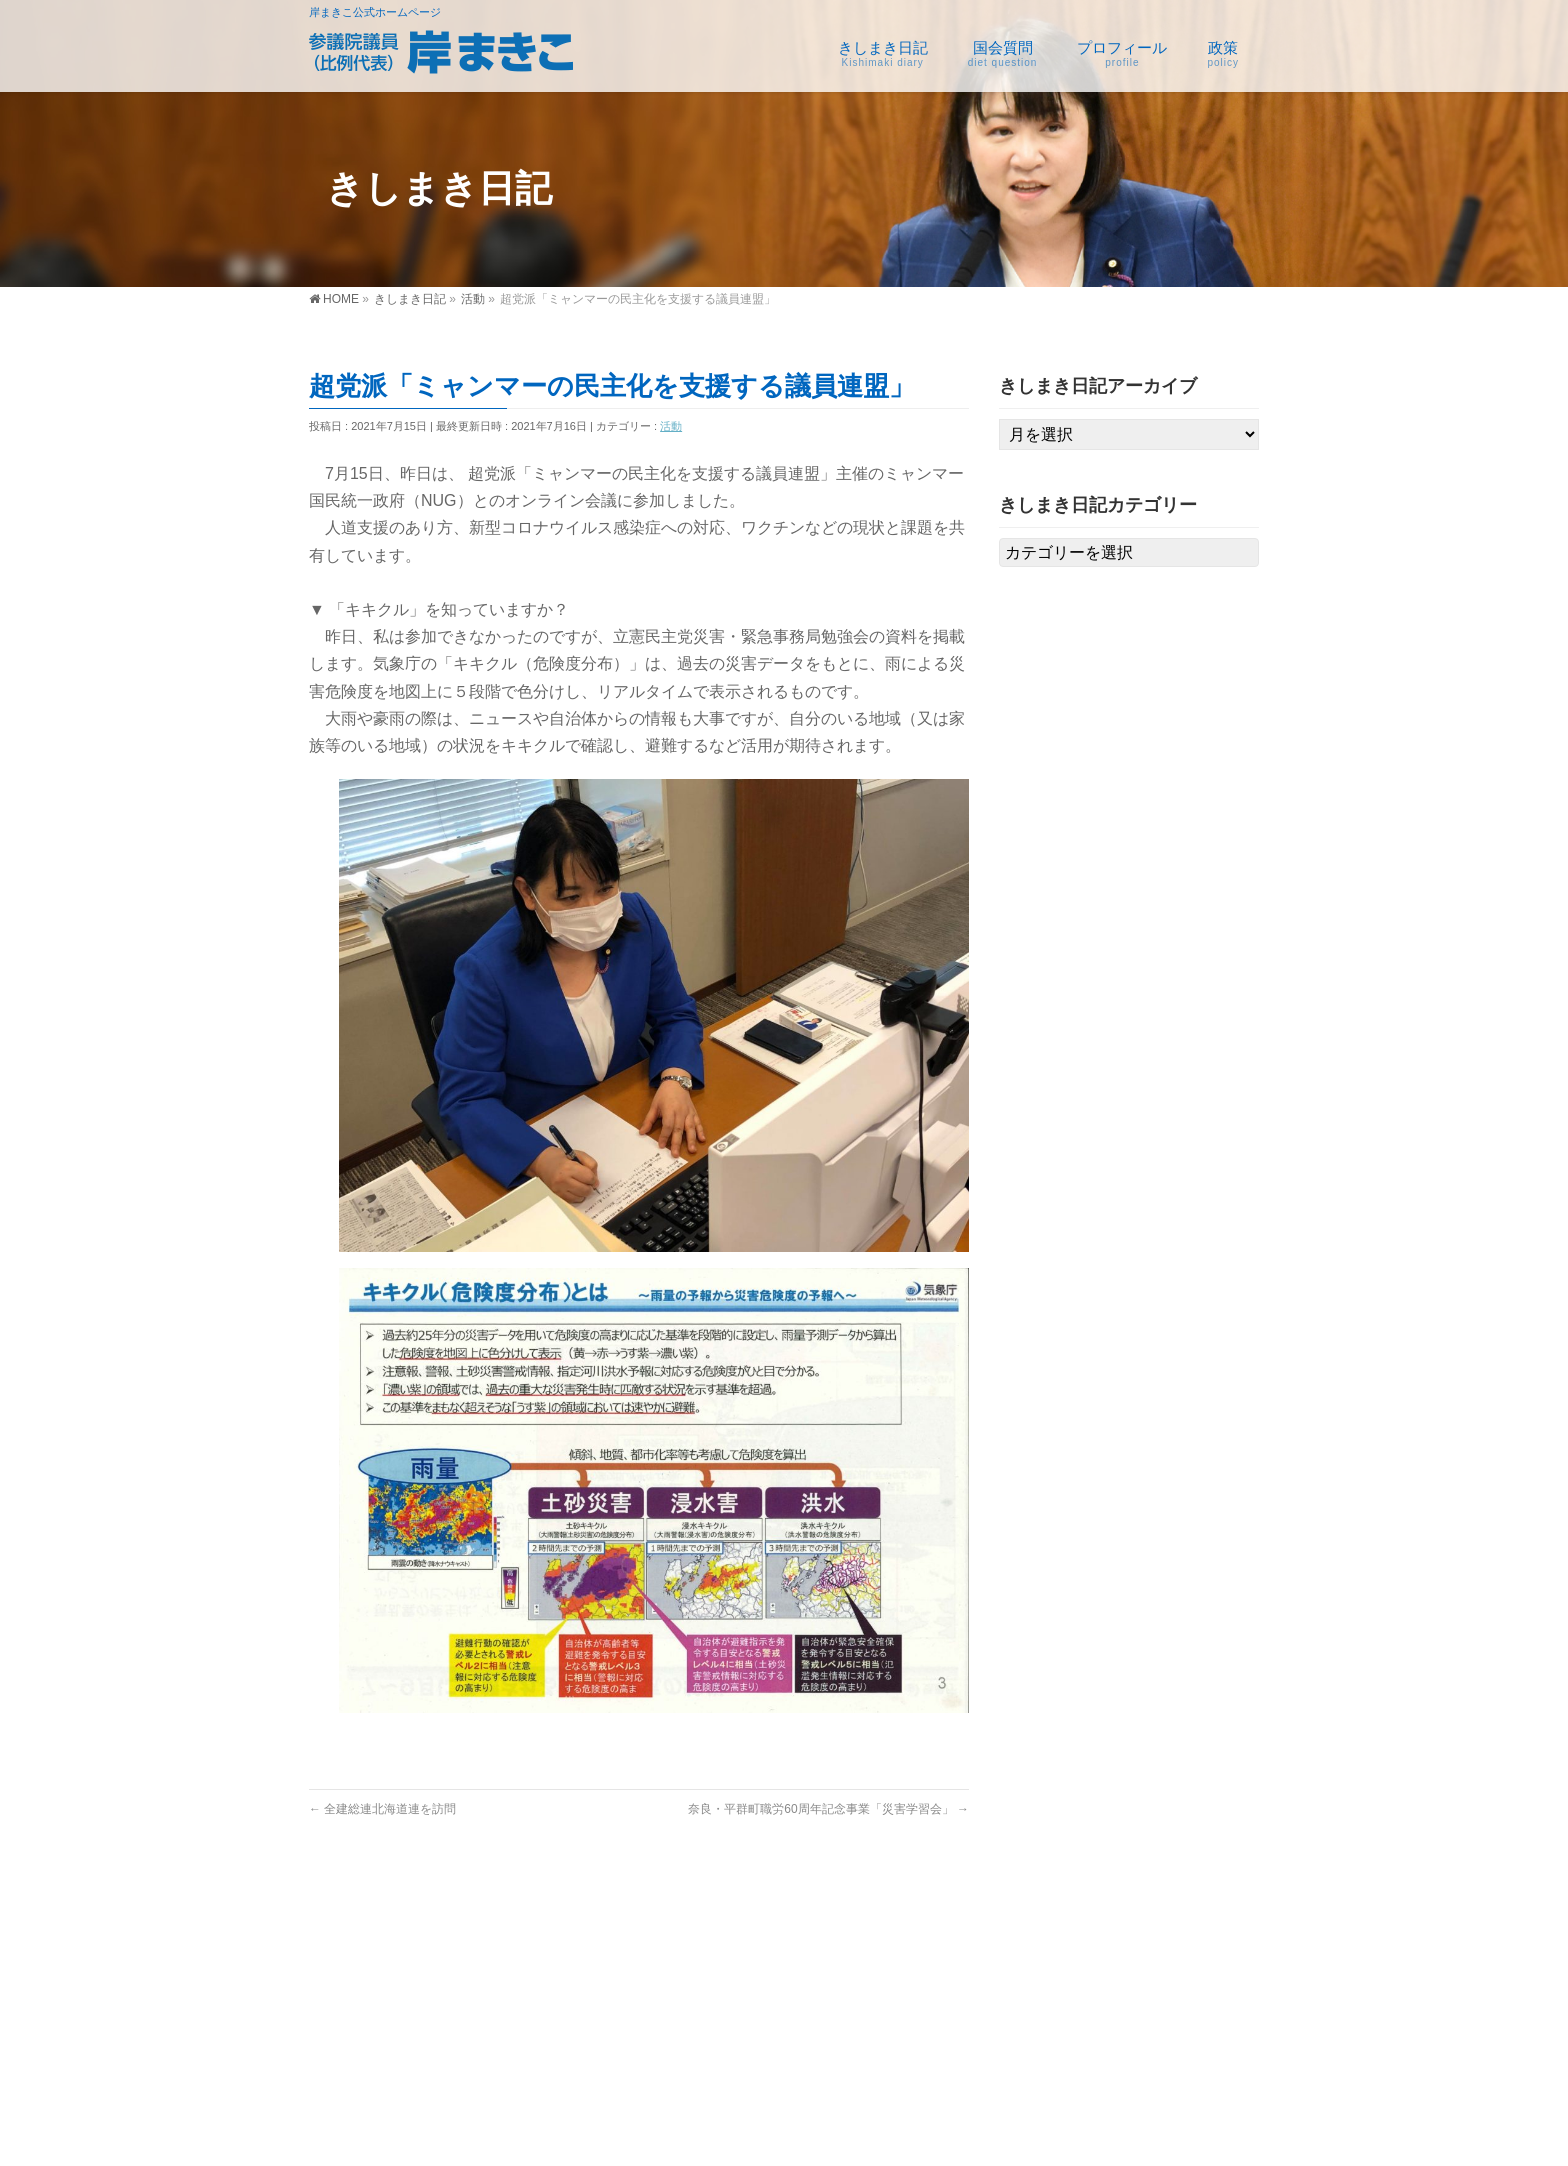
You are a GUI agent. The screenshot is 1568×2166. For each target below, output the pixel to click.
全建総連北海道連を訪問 (382, 1809)
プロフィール (981, 1933)
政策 (1117, 1933)
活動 (671, 426)
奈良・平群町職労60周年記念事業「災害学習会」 (828, 1809)
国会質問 (803, 1933)
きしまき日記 (653, 1933)
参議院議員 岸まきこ (758, 2133)
